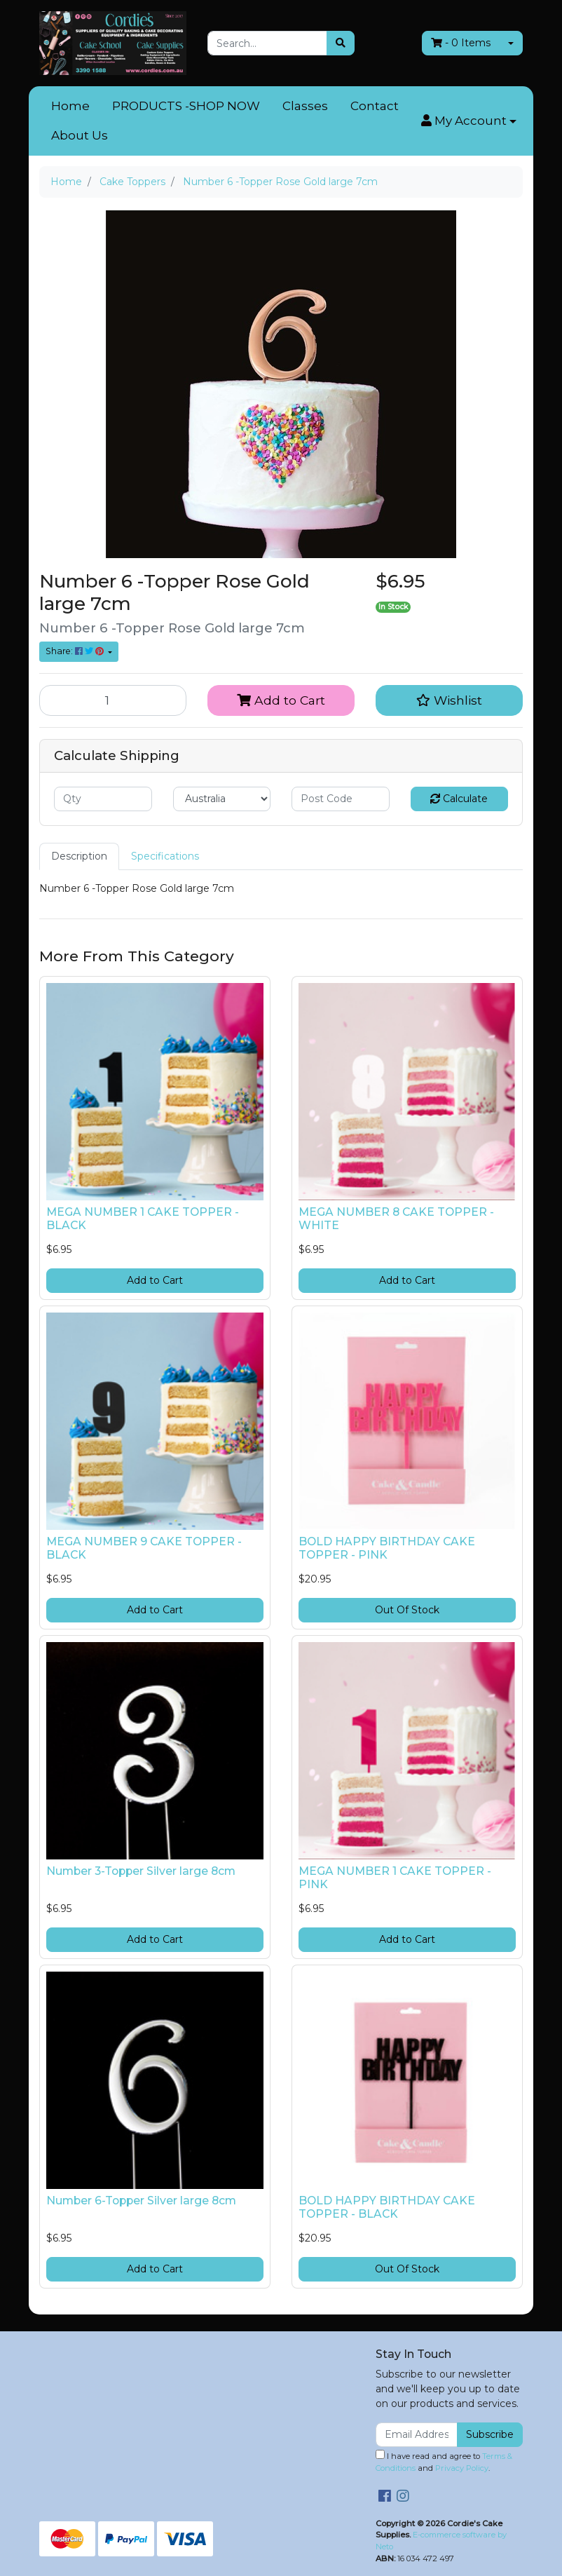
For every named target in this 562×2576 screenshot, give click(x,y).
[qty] (103, 799)
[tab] (79, 856)
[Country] (222, 799)
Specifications (165, 856)
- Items (461, 42)
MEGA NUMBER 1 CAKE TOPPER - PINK (395, 1877)
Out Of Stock (407, 1610)
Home (70, 106)
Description (79, 856)
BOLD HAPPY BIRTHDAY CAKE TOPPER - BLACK (387, 2207)
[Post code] (341, 799)
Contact (374, 106)
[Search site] (341, 43)
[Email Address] (417, 2434)
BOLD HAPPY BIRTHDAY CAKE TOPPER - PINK (387, 1548)
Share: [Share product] (76, 651)
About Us (79, 135)
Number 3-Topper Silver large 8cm (140, 1871)
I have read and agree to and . (444, 2461)
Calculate (459, 798)
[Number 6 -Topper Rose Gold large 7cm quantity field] (112, 700)
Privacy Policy (461, 2468)
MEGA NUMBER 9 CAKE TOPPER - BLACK (144, 1548)
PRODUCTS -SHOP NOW (186, 106)
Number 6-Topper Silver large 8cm (141, 2200)
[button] (469, 121)
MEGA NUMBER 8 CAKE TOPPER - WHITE (396, 1218)
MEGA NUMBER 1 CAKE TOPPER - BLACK (142, 1218)
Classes (305, 106)
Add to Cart (281, 700)
